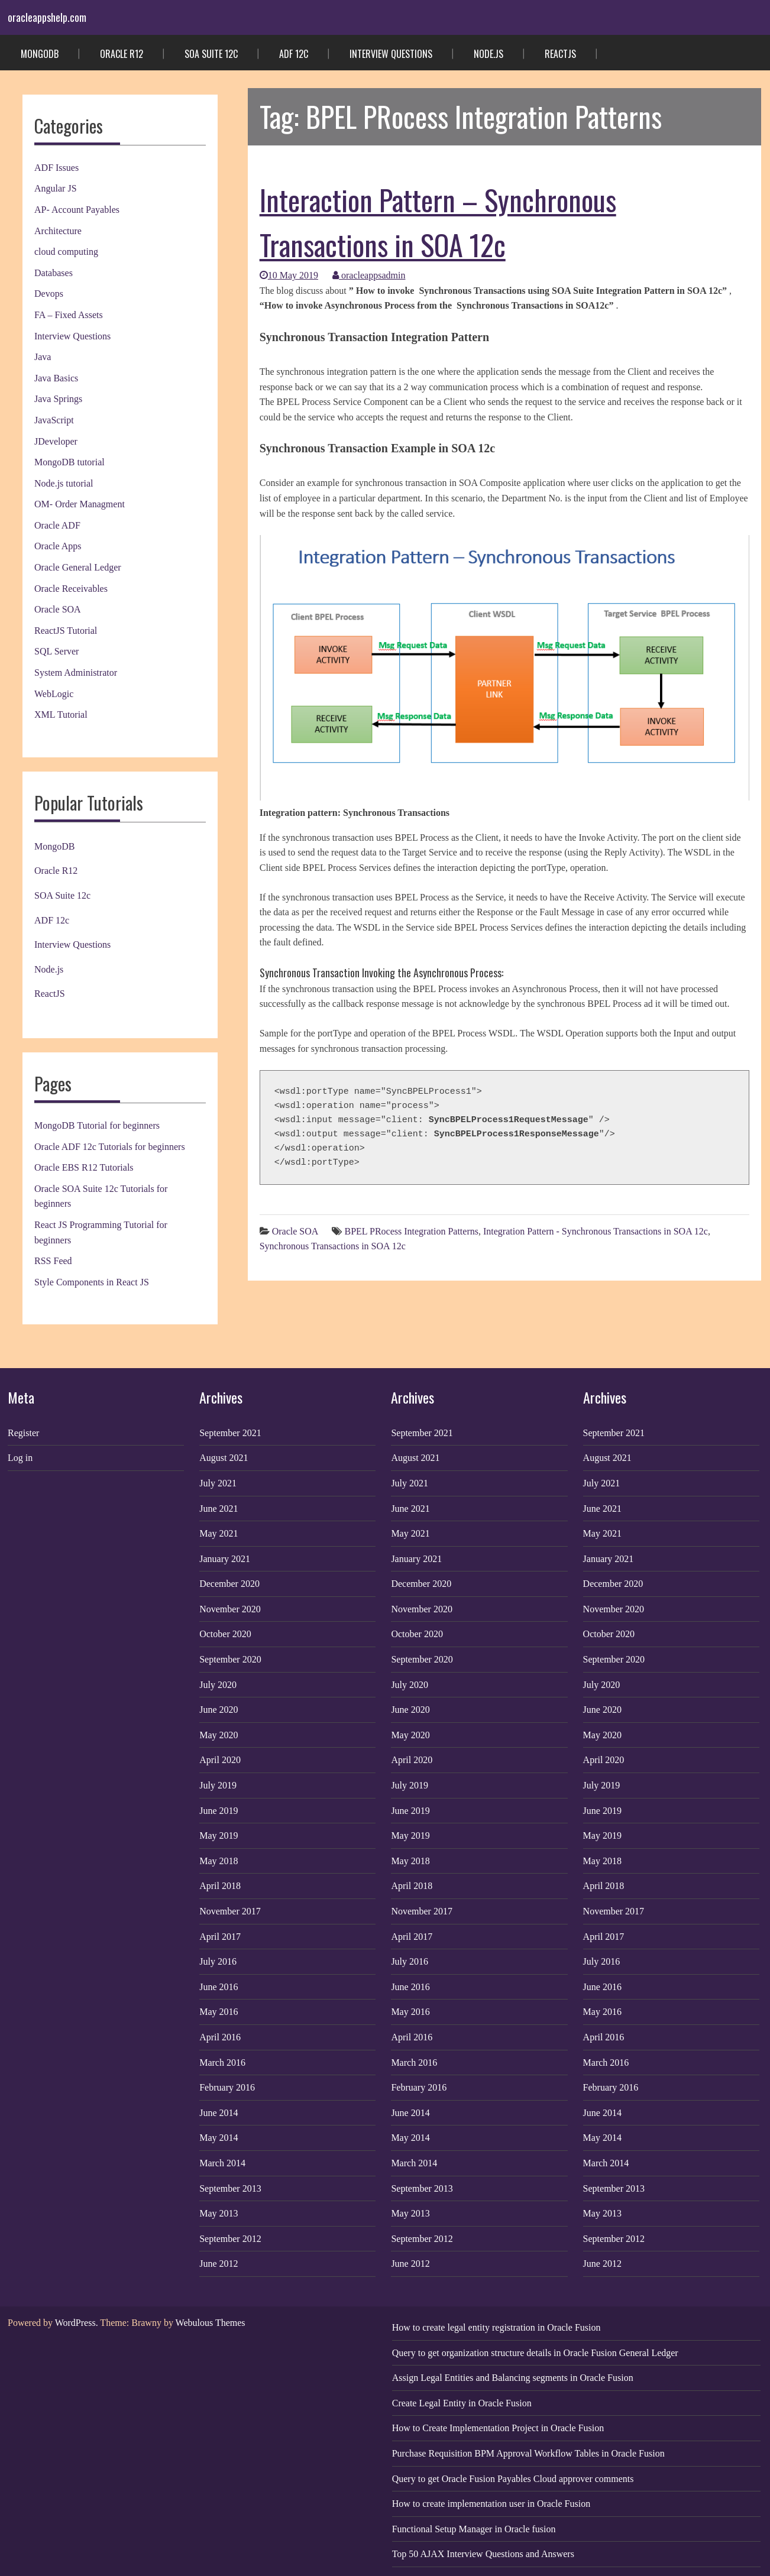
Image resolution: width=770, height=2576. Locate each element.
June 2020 (218, 1710)
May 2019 (218, 1835)
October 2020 (225, 1634)
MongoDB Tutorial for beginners (97, 1125)
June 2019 (218, 1811)
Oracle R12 (121, 54)
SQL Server (56, 651)
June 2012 (218, 2264)
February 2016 (227, 2087)
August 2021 (223, 1458)
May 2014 (218, 2138)
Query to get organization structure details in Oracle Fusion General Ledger (535, 2353)
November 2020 (230, 1609)
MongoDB (40, 54)
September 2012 (230, 2239)
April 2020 (220, 1760)
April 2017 (220, 1937)
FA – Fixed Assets (68, 315)
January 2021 (224, 1559)
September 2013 (230, 2188)
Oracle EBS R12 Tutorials (84, 1167)
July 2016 (218, 1961)
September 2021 (230, 1433)
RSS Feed (53, 1261)
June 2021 (218, 1509)
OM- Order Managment (79, 504)
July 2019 (218, 1785)
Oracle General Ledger (77, 567)
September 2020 (230, 1659)
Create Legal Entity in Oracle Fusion (462, 2403)
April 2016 (220, 2037)
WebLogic (53, 694)
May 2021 (218, 1533)
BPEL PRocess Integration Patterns (411, 1231)
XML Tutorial (61, 714)
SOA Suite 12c (211, 54)
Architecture (58, 231)
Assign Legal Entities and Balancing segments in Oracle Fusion (512, 2378)
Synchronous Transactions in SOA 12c (333, 1246)
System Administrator (75, 673)
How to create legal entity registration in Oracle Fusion (496, 2327)
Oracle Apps (58, 546)
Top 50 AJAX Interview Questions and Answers (483, 2554)
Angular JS (55, 188)
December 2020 (229, 1584)
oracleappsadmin (368, 275)
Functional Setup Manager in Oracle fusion (474, 2529)
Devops (48, 294)
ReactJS (560, 54)
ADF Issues (56, 168)
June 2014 (218, 2113)
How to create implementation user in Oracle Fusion (491, 2504)
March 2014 (222, 2163)
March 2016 (222, 2062)
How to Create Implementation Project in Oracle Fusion (498, 2428)
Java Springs (58, 399)
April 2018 (220, 1886)
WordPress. (76, 2323)
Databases (53, 273)
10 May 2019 (289, 275)
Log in (20, 1458)
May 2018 (218, 1861)
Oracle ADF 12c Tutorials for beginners (109, 1147)
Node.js (488, 54)
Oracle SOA (57, 609)
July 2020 (218, 1685)
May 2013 (218, 2213)
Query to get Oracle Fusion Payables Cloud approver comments (513, 2479)
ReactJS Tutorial (65, 631)
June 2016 (218, 1987)
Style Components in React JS (91, 1282)
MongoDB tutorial (69, 462)
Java (42, 357)
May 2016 (218, 2012)
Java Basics (56, 378)
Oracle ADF (57, 525)
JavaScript (54, 420)
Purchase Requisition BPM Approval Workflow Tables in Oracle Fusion (528, 2453)
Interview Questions (391, 54)
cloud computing (66, 252)
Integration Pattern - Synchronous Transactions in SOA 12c (595, 1231)
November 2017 (230, 1911)
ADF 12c (293, 54)
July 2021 (218, 1483)
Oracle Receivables (71, 589)
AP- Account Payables (76, 210)
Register (23, 1433)
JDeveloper (55, 441)
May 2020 (218, 1735)
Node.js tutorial (63, 483)
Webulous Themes (210, 2323)
